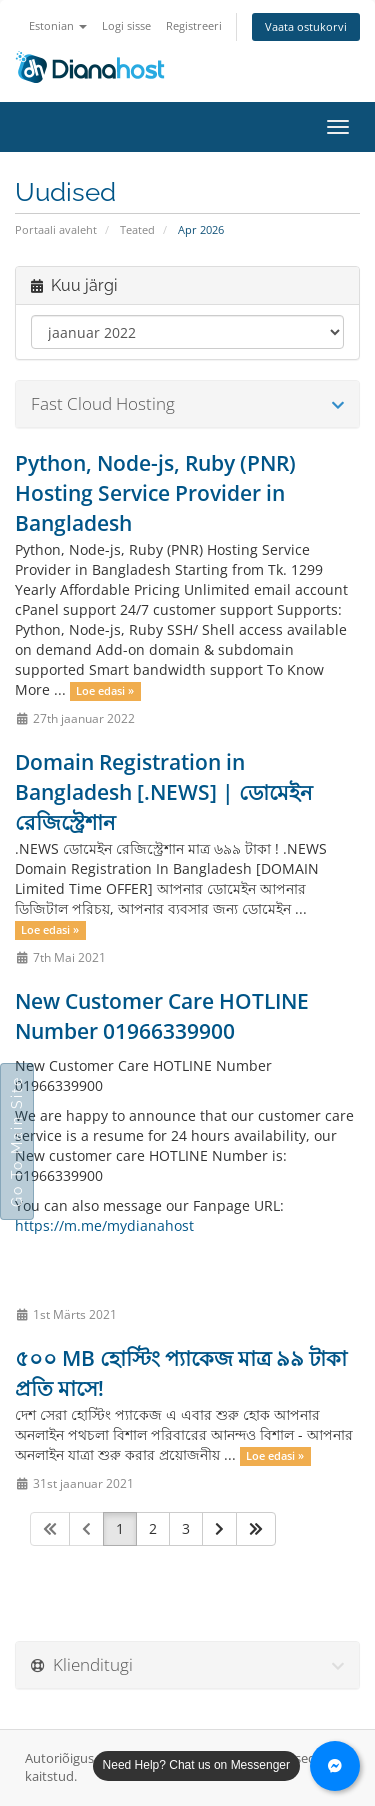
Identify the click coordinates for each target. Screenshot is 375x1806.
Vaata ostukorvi (306, 26)
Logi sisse (126, 25)
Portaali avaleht (56, 229)
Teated (137, 229)
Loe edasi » (105, 691)
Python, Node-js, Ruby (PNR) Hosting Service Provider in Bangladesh (155, 493)
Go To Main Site (17, 1141)
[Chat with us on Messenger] (335, 1766)
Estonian (58, 25)
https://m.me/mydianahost (104, 1225)
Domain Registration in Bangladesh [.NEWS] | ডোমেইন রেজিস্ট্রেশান (164, 792)
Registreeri (194, 25)
